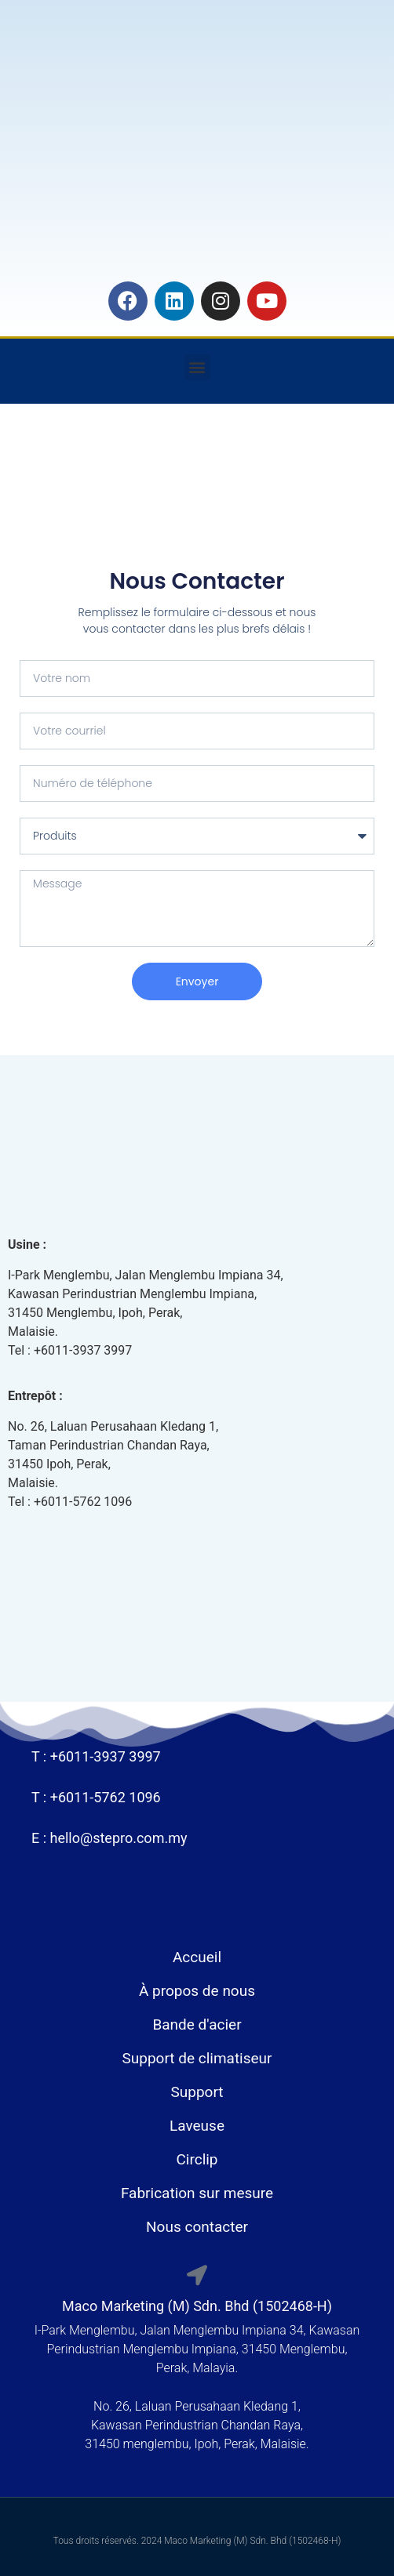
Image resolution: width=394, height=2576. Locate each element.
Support (196, 2092)
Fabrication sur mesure (197, 2193)
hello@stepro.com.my (119, 1838)
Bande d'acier (196, 2024)
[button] (197, 367)
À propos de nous (197, 1991)
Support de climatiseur (197, 2058)
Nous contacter (197, 2227)
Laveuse (197, 2126)
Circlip (196, 2159)
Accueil (197, 1957)
